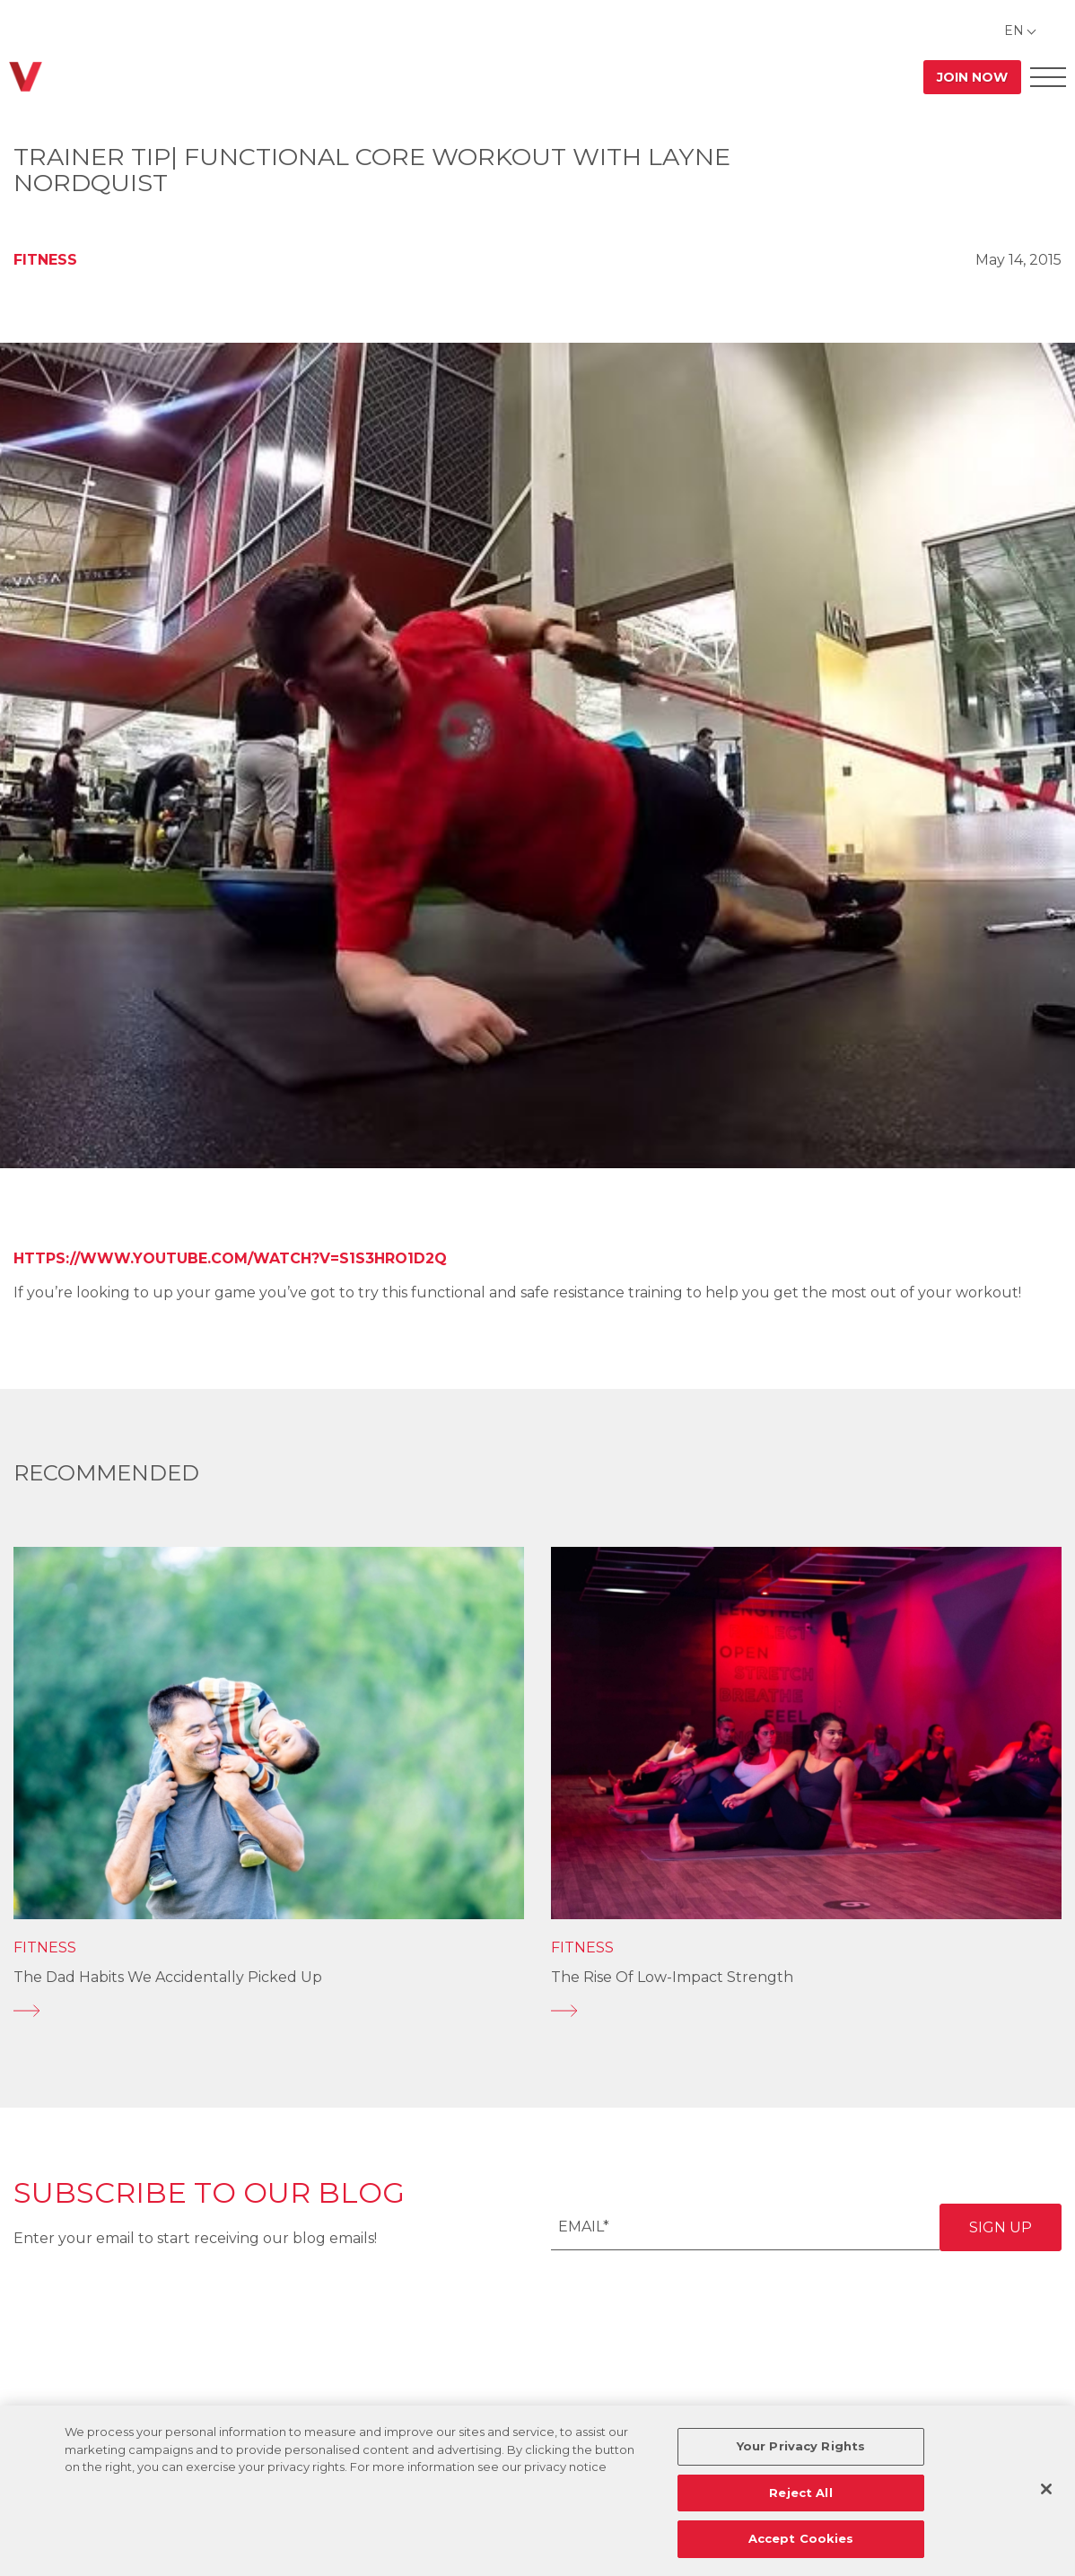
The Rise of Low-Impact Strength (672, 1977)
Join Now (972, 77)
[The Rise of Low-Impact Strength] (806, 2011)
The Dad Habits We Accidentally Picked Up (167, 1977)
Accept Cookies (801, 2538)
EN (1014, 30)
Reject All (800, 2492)
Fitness (45, 259)
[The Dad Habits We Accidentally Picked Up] (268, 2011)
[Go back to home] (25, 76)
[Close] (1046, 2489)
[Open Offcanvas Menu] (1048, 77)
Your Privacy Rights (801, 2446)
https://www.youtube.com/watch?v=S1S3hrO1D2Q (230, 1258)
